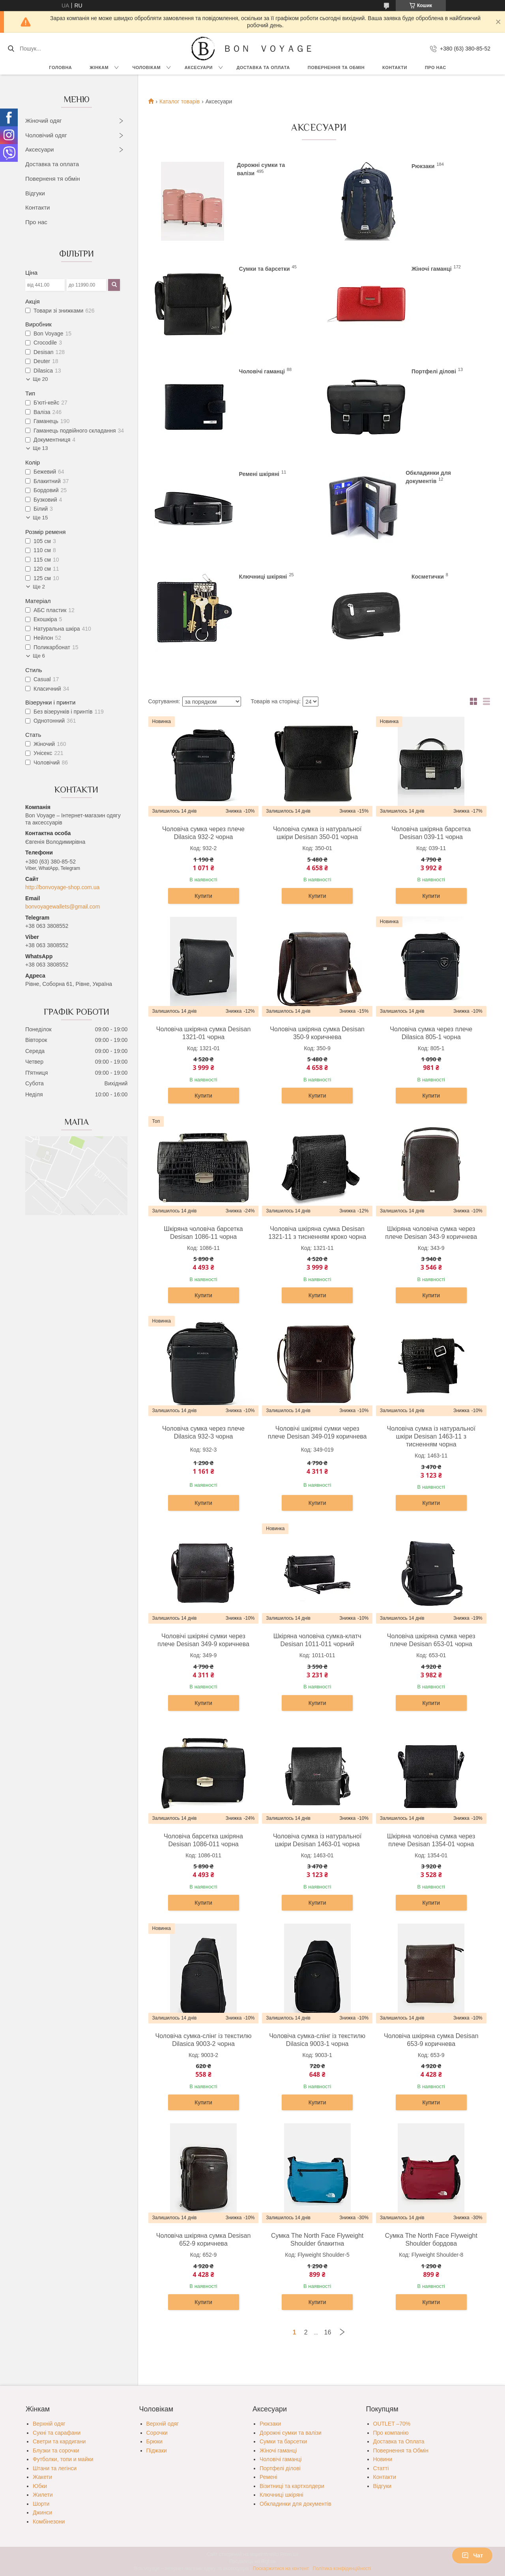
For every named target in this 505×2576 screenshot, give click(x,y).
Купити (203, 896)
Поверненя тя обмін (52, 178)
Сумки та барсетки (264, 269)
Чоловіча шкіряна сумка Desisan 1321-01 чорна (203, 1033)
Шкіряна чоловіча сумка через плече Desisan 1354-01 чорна (431, 1840)
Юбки (40, 2486)
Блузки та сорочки (56, 2450)
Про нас (435, 67)
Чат (472, 2555)
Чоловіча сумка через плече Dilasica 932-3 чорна (203, 1432)
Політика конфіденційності (342, 2568)
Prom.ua (289, 2554)
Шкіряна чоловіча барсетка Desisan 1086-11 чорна (203, 1232)
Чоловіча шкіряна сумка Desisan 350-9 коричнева (317, 1033)
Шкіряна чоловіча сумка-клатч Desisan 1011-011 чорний (317, 1640)
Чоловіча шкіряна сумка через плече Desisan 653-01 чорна (431, 1640)
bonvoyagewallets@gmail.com (62, 906)
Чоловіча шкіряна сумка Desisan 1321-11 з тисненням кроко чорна (317, 1232)
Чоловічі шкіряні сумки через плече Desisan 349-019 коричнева (317, 1432)
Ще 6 (39, 656)
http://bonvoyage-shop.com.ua (62, 887)
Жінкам (99, 67)
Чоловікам (147, 67)
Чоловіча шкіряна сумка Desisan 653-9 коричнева (431, 2040)
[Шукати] (11, 48)
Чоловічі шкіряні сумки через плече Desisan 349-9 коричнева (203, 1640)
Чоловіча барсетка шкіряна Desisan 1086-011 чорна (203, 1840)
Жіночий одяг (43, 120)
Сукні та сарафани (56, 2433)
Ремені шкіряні (259, 474)
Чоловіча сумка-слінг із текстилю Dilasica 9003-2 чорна (203, 2040)
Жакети (42, 2477)
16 (327, 2332)
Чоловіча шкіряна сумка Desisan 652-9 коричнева (203, 2239)
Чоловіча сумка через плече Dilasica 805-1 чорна (431, 1033)
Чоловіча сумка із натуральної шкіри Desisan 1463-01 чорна (317, 1840)
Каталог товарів (179, 101)
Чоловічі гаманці (262, 371)
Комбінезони (49, 2521)
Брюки (154, 2441)
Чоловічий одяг (46, 135)
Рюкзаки (422, 166)
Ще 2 (39, 587)
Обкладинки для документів (295, 2504)
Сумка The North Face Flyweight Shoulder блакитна (317, 2239)
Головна (60, 67)
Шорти (41, 2504)
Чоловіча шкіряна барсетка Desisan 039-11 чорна (431, 833)
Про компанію (391, 2433)
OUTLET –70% (392, 2424)
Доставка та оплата (52, 164)
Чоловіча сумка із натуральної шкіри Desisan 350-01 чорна (317, 833)
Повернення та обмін (336, 67)
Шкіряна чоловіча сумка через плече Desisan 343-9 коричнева (431, 1232)
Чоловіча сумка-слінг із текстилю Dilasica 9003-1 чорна (317, 2040)
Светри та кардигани (59, 2441)
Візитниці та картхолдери (292, 2486)
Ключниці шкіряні (263, 576)
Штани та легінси (55, 2468)
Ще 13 (40, 448)
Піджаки (156, 2450)
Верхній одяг (49, 2424)
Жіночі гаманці (431, 269)
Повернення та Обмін (400, 2450)
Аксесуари (199, 67)
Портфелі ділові (433, 371)
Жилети (42, 2495)
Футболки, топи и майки (63, 2459)
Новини (383, 2459)
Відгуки (35, 193)
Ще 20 (40, 379)
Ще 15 (40, 518)
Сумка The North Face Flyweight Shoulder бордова (431, 2239)
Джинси (42, 2512)
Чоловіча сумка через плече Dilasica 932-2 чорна (203, 833)
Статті (381, 2468)
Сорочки (157, 2433)
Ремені (268, 2477)
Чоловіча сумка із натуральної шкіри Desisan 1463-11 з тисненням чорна (431, 1436)
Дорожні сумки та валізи (291, 2433)
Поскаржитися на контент (280, 2568)
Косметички (427, 576)
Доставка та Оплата (263, 67)
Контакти (394, 67)
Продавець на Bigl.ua (252, 2561)
